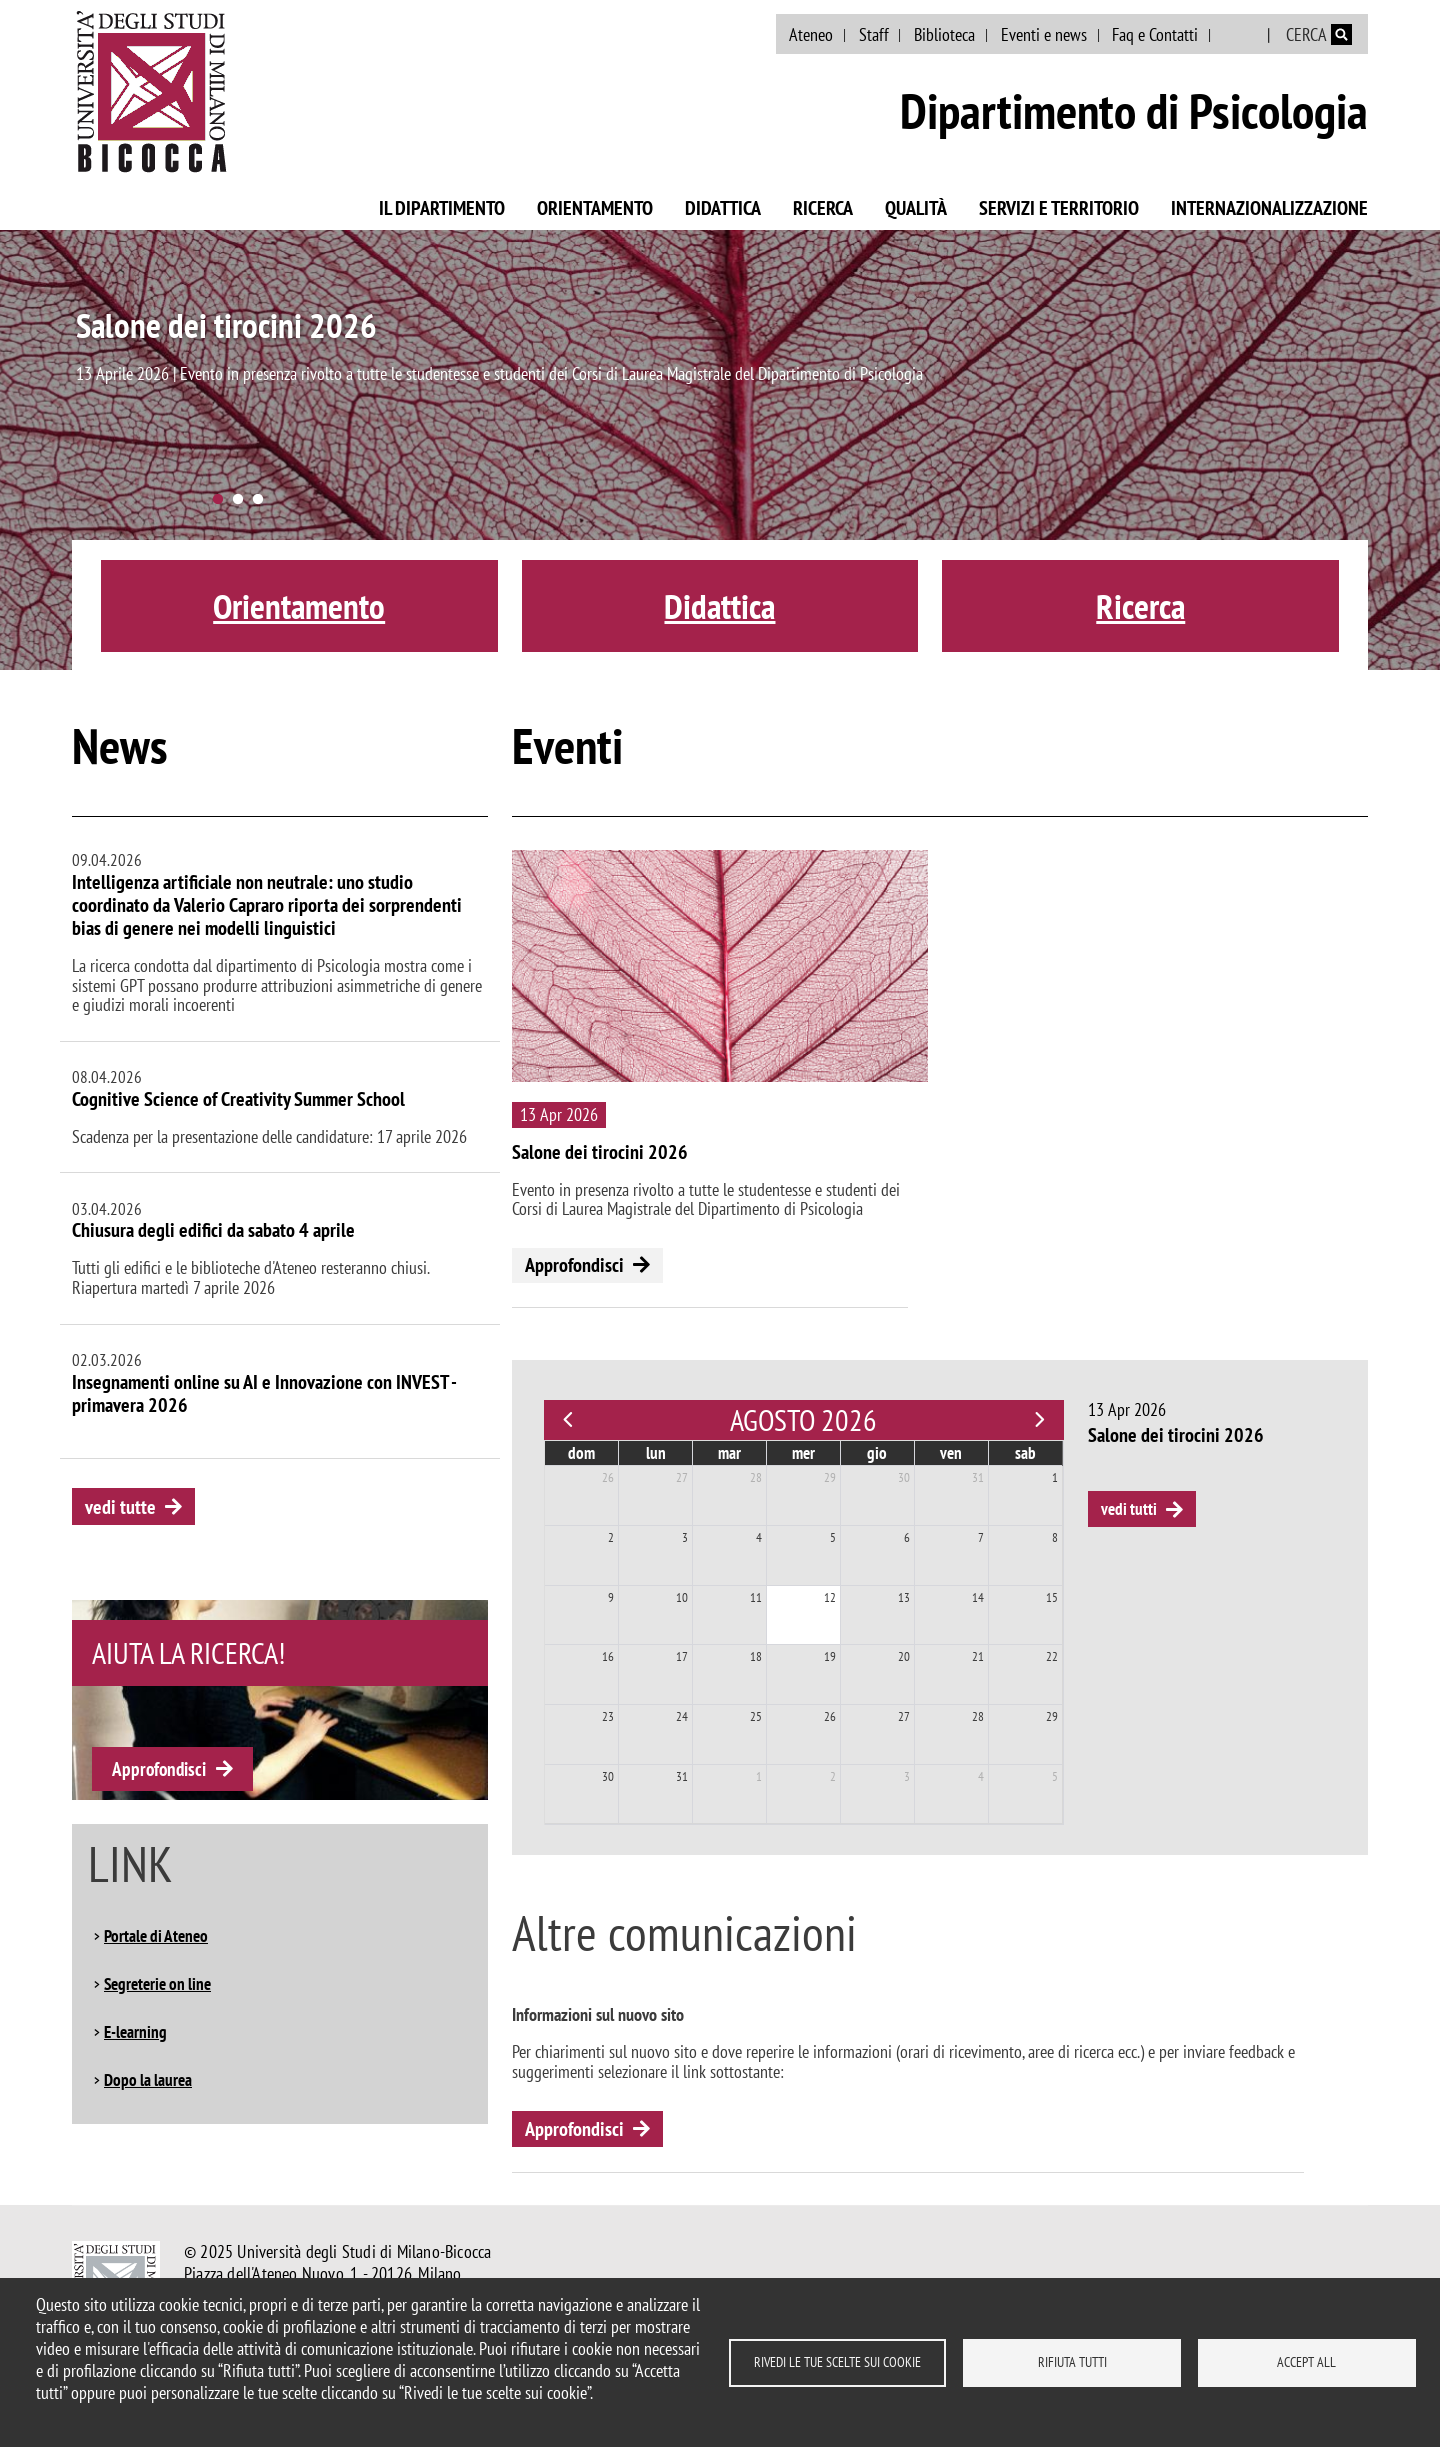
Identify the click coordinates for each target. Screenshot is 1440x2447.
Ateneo (811, 34)
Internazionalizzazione (1269, 208)
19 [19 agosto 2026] (830, 1656)
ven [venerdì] (951, 1453)
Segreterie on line (157, 1984)
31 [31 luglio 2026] (978, 1477)
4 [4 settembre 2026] (981, 1776)
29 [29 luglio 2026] (830, 1477)
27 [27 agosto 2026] (904, 1716)
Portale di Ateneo (156, 1936)
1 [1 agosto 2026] (1055, 1477)
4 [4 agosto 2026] (759, 1537)
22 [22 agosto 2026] (1052, 1656)
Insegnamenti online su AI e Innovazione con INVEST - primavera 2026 (264, 1393)
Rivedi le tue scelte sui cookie (837, 2362)
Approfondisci (159, 1769)
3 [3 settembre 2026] (907, 1776)
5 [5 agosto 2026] (833, 1537)
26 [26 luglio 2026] (608, 1477)
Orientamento (595, 208)
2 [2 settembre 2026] (833, 1776)
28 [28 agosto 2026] (978, 1716)
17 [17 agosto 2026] (682, 1656)
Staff (874, 34)
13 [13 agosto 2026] (904, 1597)
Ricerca (823, 208)
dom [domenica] (581, 1453)
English (1240, 35)
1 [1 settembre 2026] (759, 1776)
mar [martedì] (729, 1453)
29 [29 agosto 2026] (1052, 1716)
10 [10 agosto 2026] (682, 1597)
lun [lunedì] (656, 1453)
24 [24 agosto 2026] (682, 1716)
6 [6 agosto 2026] (907, 1537)
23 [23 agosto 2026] (608, 1716)
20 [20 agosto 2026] (904, 1656)
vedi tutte (120, 1507)
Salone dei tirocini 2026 (226, 325)
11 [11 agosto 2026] (756, 1597)
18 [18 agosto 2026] (756, 1656)
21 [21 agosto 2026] (978, 1656)
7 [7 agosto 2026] (981, 1537)
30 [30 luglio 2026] (904, 1477)
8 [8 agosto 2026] (1055, 1537)
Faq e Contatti (1155, 34)
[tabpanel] (720, 450)
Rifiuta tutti (1072, 2362)
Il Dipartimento (442, 208)
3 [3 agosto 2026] (685, 1537)
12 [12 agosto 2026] (830, 1597)
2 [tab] (238, 500)
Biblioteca (944, 34)
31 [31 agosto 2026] (682, 1776)
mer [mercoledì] (803, 1453)
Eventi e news (1044, 34)
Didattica (723, 208)
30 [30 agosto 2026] (608, 1776)
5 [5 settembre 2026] (1055, 1776)
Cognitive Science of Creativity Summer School (238, 1099)
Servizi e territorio (1059, 208)
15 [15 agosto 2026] (1052, 1597)
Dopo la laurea (148, 2080)
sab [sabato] (1025, 1453)
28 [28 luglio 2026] (756, 1477)
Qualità (916, 208)
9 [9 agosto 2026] (611, 1597)
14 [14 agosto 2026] (978, 1597)
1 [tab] (218, 500)
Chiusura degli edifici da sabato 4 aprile (213, 1230)
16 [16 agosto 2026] (608, 1656)
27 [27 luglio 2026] (682, 1477)
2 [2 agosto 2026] (611, 1537)
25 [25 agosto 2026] (756, 1716)
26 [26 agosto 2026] (830, 1716)
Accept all (1306, 2362)
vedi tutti (1129, 1509)
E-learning (135, 2032)
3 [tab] (258, 500)
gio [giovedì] (877, 1453)
